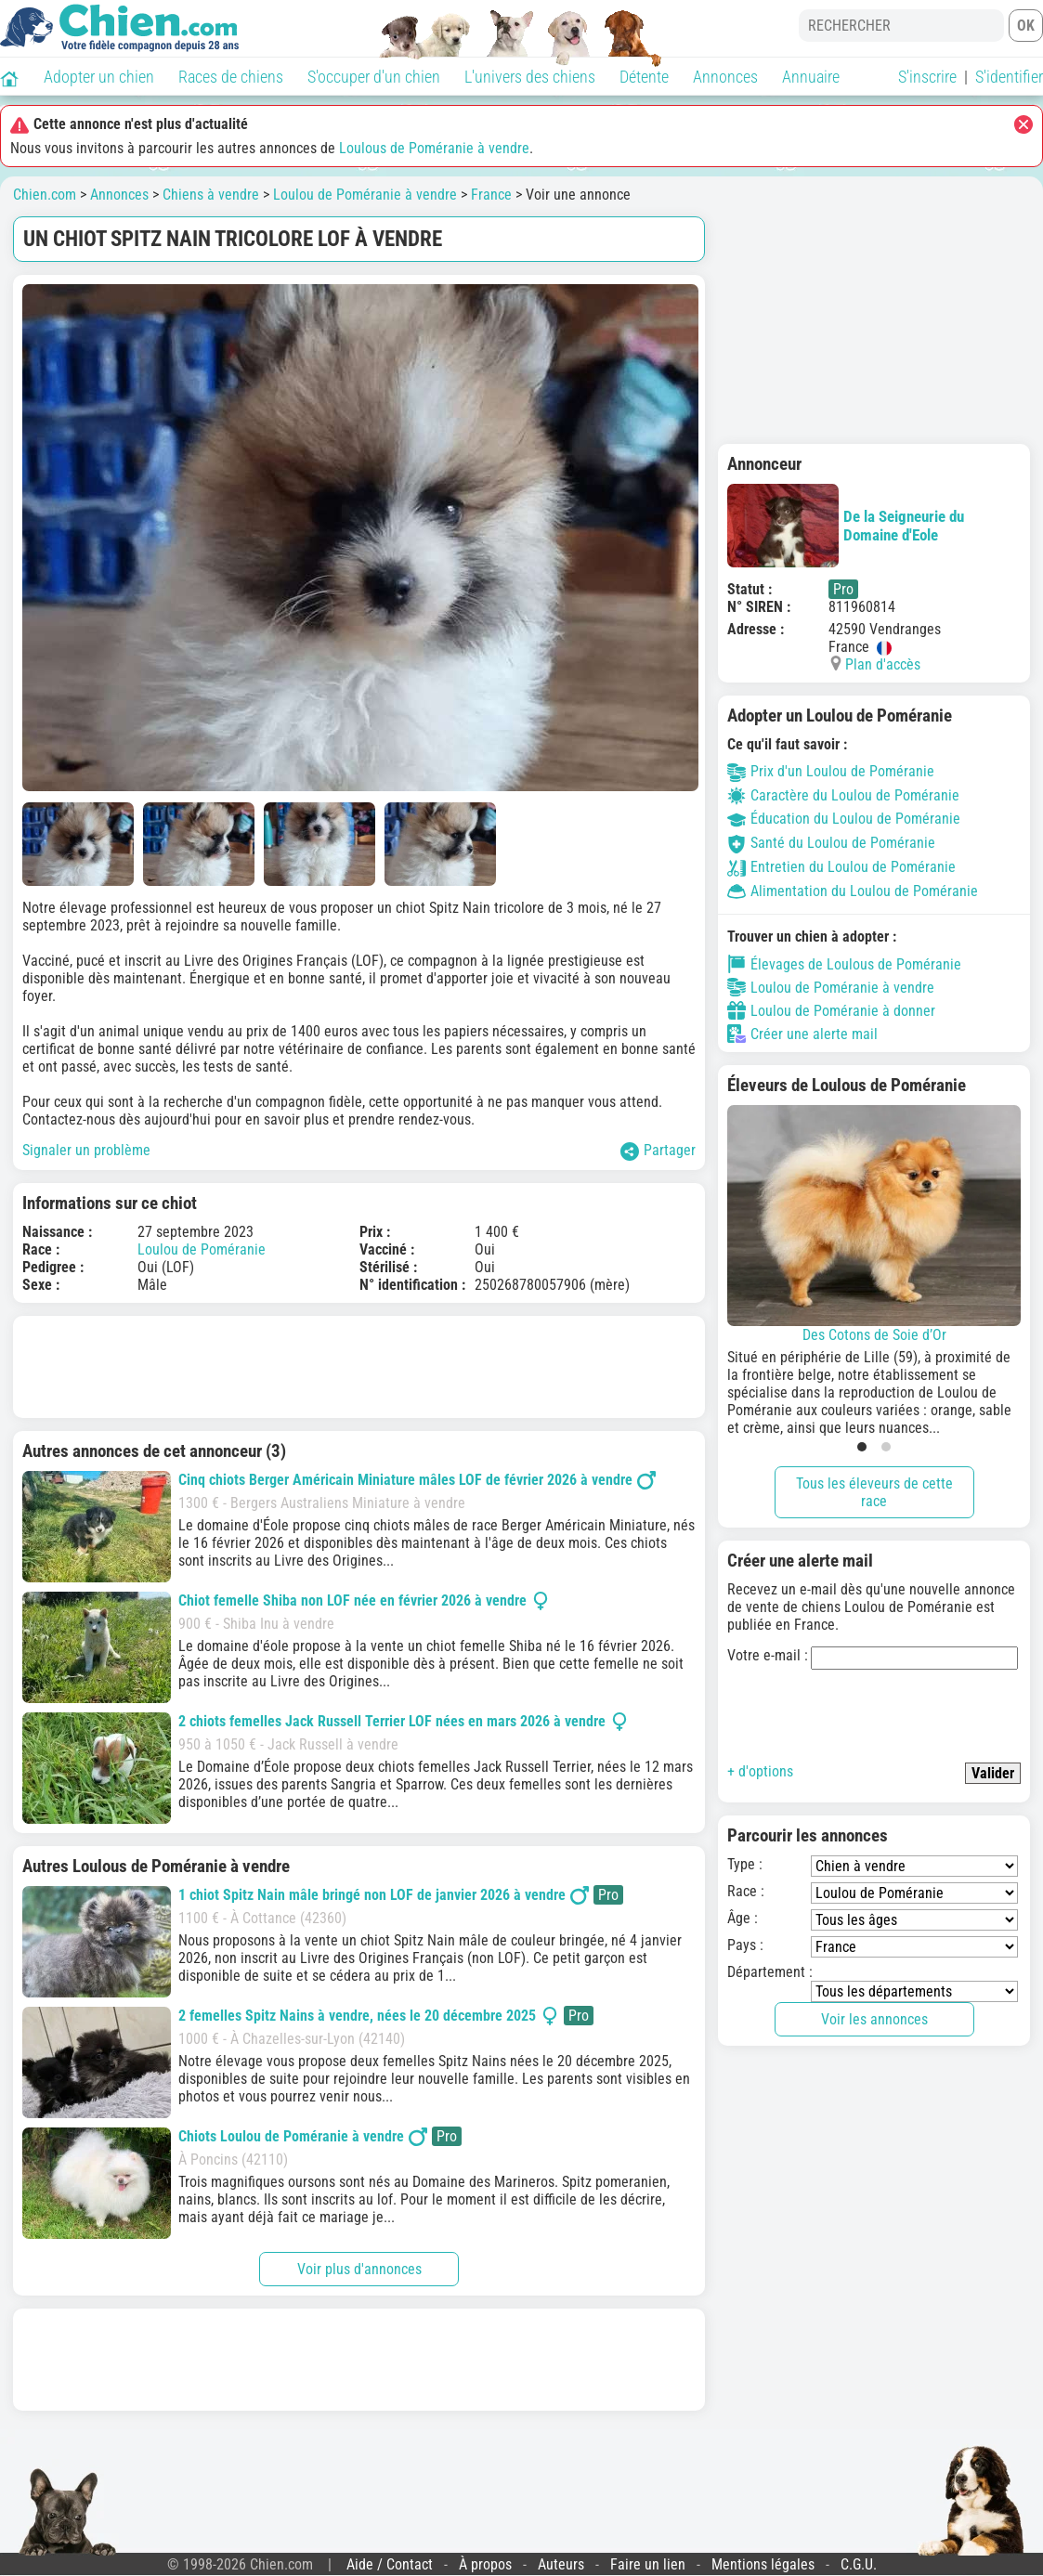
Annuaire (811, 76)
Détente (644, 76)
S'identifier (1009, 76)
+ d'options (760, 1771)
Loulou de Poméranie (201, 1249)
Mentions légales (763, 2564)
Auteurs (561, 2564)
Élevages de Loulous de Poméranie (844, 964)
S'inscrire (927, 76)
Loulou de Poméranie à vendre (365, 194)
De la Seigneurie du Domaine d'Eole (845, 525)
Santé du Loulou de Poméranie (831, 843)
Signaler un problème (86, 1150)
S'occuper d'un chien (373, 76)
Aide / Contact (389, 2564)
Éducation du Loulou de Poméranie (843, 818)
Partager (658, 1151)
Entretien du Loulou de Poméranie (841, 867)
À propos (485, 2564)
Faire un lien (647, 2564)
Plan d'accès (882, 664)
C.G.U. (859, 2564)
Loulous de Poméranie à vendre (434, 148)
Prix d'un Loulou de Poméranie (830, 771)
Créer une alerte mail (802, 1033)
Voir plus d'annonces (359, 2269)
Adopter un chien (99, 76)
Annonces (725, 76)
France (491, 194)
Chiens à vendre (211, 194)
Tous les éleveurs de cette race (874, 1492)
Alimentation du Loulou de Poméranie (852, 891)
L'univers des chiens (529, 76)
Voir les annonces (874, 2019)
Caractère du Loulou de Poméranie (843, 795)
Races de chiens (230, 76)
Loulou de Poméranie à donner (831, 1010)
